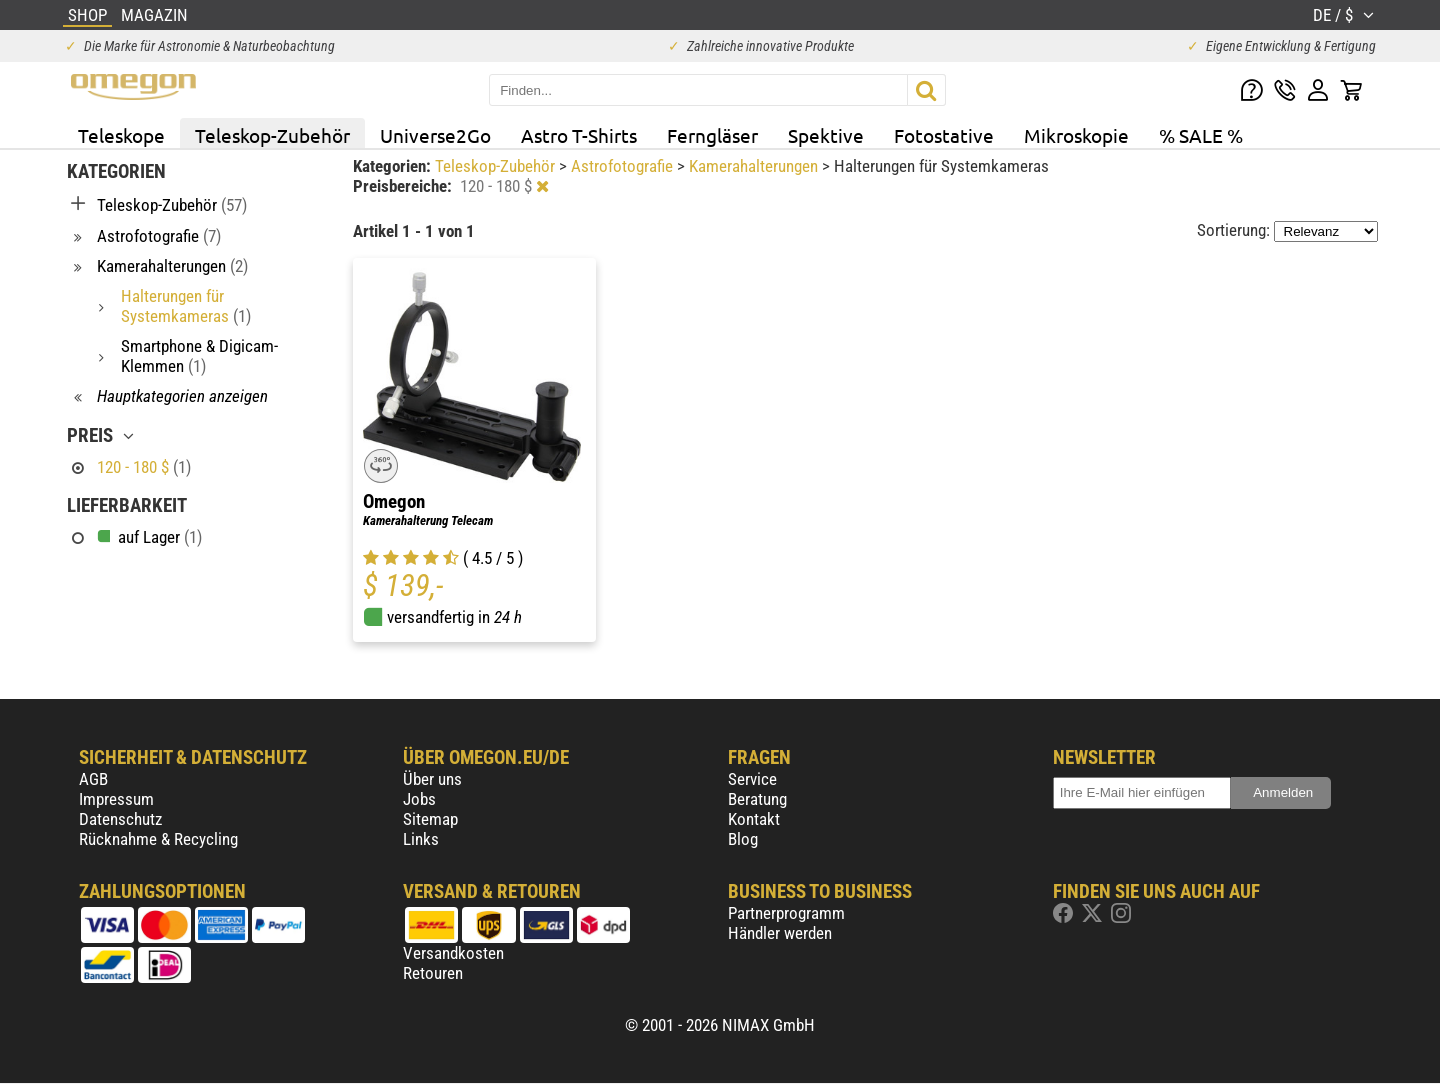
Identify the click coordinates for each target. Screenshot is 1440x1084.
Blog (743, 839)
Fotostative (944, 135)
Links (421, 839)
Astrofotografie (624, 166)
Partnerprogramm (786, 913)
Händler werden (780, 933)
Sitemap (430, 819)
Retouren (433, 973)
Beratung (757, 799)
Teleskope (121, 135)
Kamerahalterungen (755, 166)
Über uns (432, 779)
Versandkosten (453, 953)
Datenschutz (120, 819)
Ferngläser (712, 135)
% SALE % (1201, 135)
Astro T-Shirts (579, 135)
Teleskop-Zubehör (272, 135)
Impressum (116, 799)
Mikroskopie (1076, 135)
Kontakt (754, 819)
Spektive (826, 135)
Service (752, 779)
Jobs (419, 799)
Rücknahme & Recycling (158, 839)
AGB (93, 779)
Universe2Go (435, 135)
